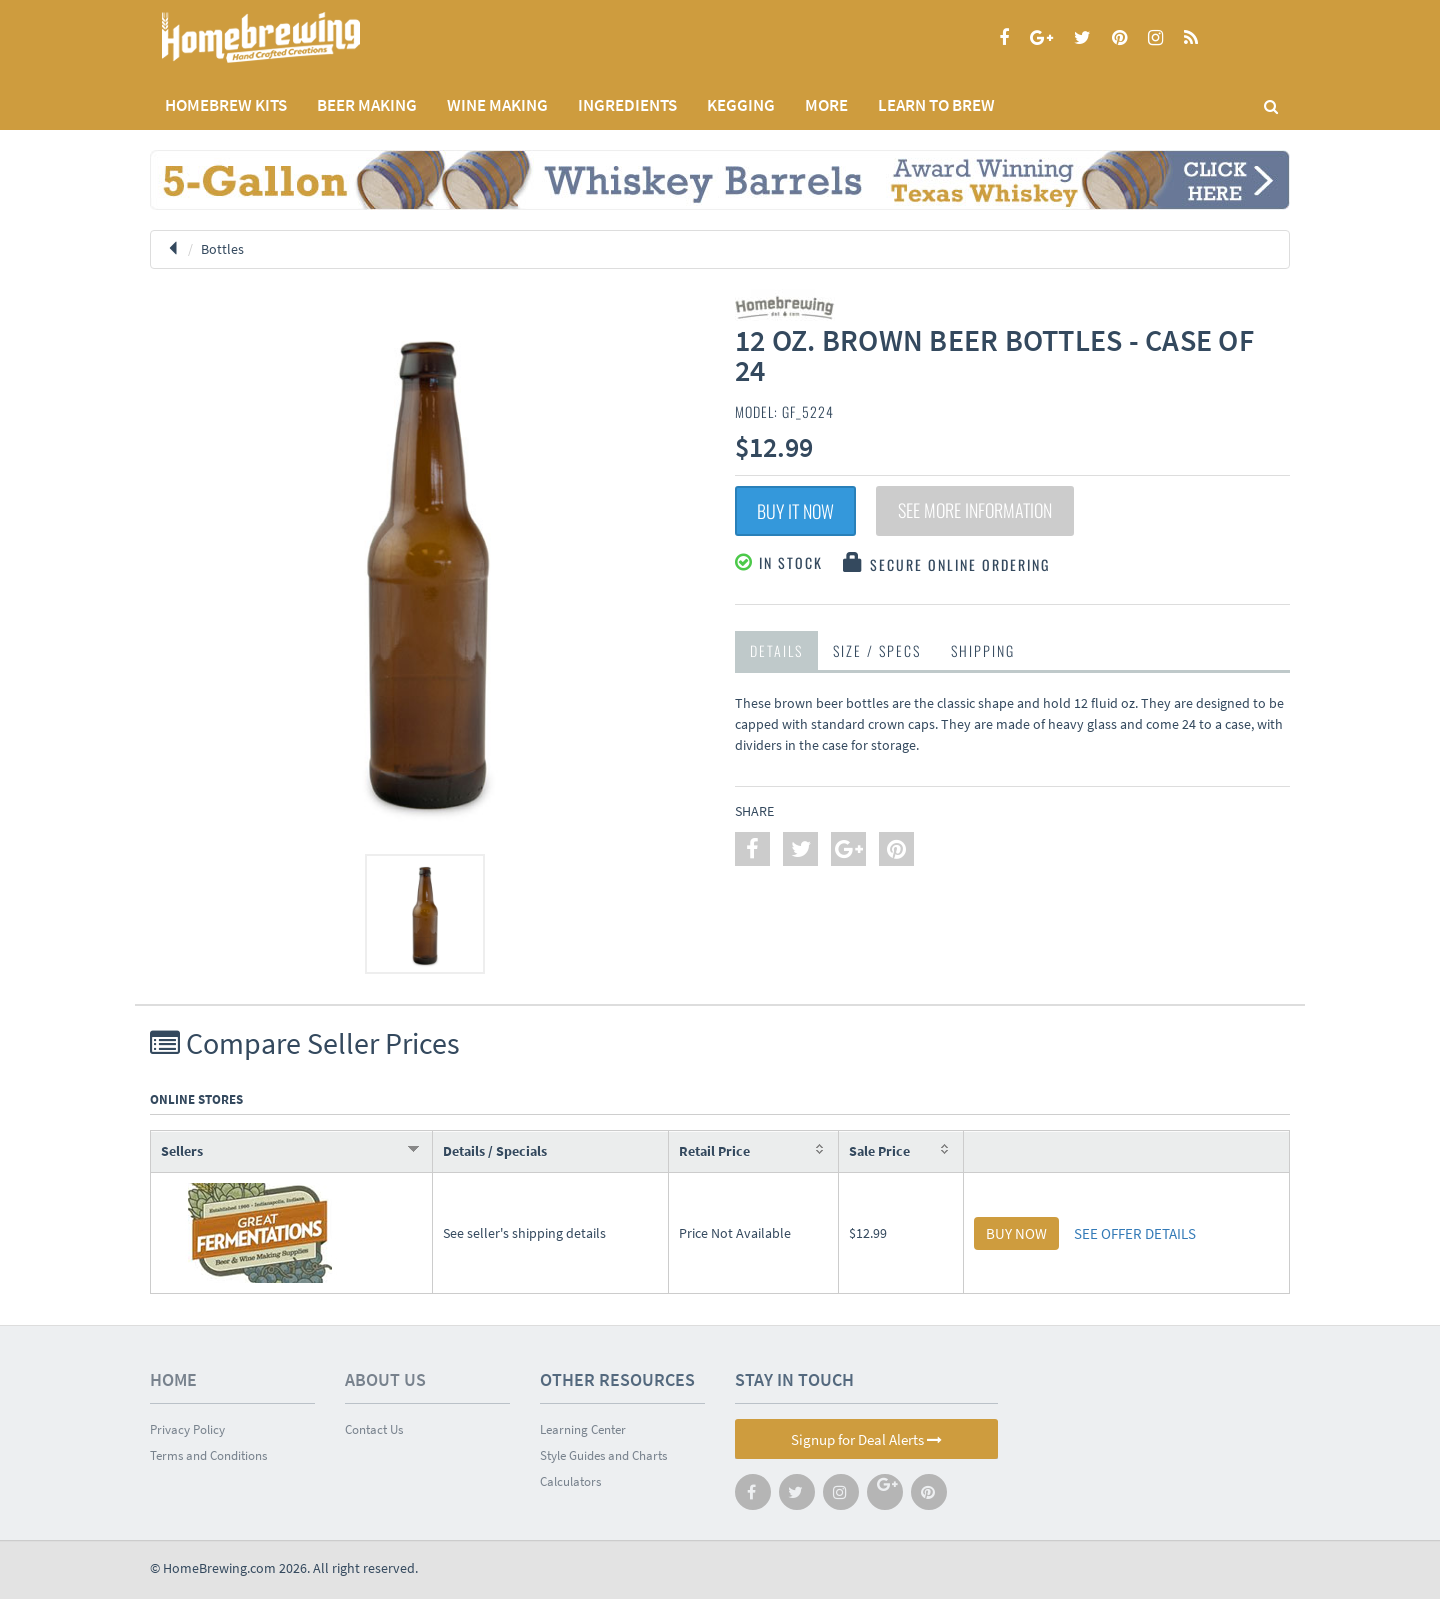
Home (173, 1379)
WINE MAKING (497, 105)
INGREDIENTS (627, 105)
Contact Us (374, 1429)
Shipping (983, 650)
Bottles (222, 249)
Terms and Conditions (208, 1455)
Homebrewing (290, 37)
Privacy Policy (187, 1429)
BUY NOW (1016, 1233)
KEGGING (741, 105)
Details (776, 650)
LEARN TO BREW (936, 105)
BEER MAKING (367, 105)
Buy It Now (795, 511)
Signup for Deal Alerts (866, 1439)
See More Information (975, 511)
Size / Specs (877, 650)
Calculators (570, 1481)
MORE (826, 105)
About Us (385, 1379)
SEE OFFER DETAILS (1135, 1233)
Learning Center (583, 1429)
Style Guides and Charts (603, 1455)
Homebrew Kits (226, 105)
